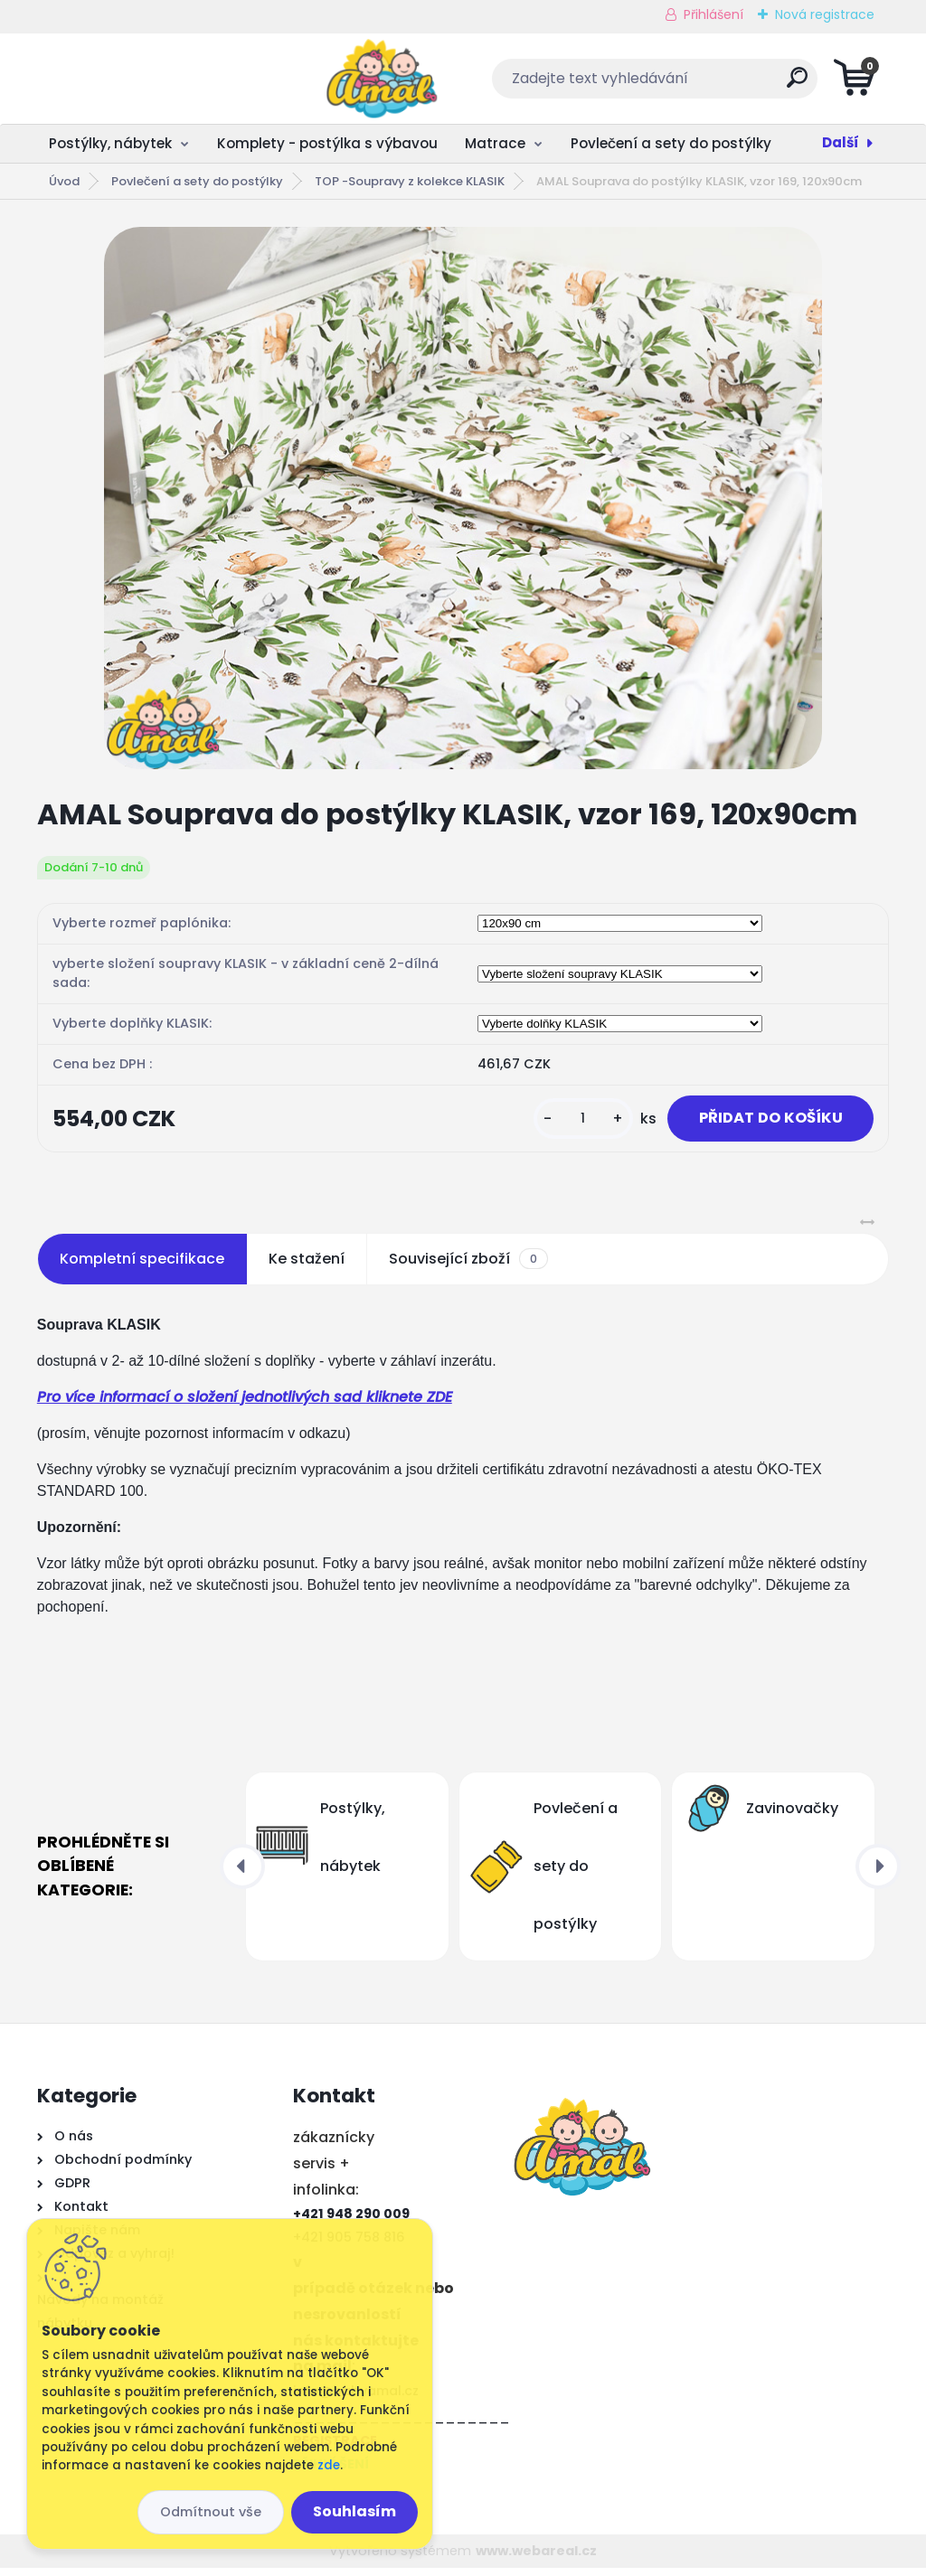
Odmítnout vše (210, 2512)
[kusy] (564, 1123)
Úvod (64, 181)
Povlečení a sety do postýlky (671, 143)
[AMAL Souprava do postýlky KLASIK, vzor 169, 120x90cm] (462, 498)
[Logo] (148, 78)
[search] (681, 84)
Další (840, 142)
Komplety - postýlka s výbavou (327, 143)
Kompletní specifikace (142, 1266)
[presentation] (242, 1874)
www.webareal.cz (536, 2559)
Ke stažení (307, 1266)
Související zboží (468, 1267)
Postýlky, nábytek (110, 143)
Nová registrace (824, 14)
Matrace (495, 143)
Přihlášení (713, 14)
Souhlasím (354, 2511)
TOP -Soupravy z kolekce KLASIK (410, 181)
